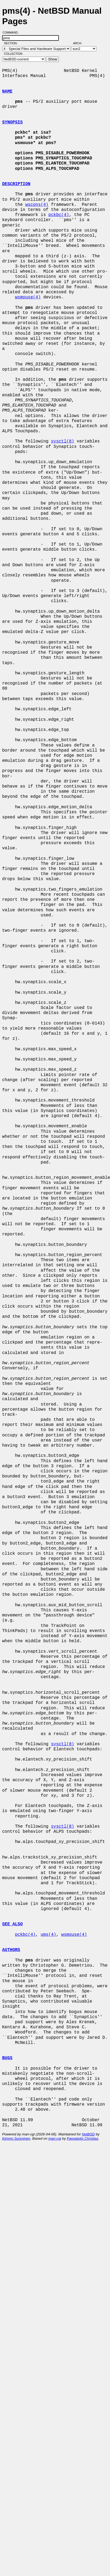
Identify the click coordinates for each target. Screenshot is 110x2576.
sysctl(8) (62, 441)
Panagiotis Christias (82, 2138)
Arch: (80, 43)
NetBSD (88, 2134)
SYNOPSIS (12, 122)
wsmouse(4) (28, 297)
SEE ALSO (12, 1924)
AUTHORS (11, 1950)
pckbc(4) (58, 215)
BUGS (7, 2058)
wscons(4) (36, 205)
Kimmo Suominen (16, 2138)
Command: (12, 32)
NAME (7, 91)
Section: (12, 43)
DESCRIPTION (16, 184)
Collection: (13, 53)
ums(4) (48, 1935)
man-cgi (54, 2138)
